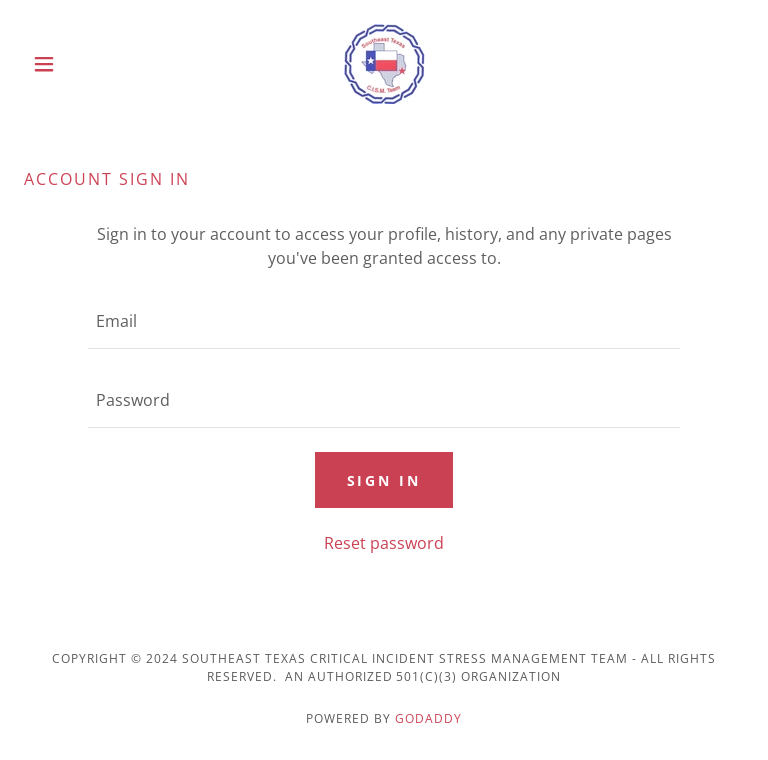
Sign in (384, 480)
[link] (384, 64)
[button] (78, 64)
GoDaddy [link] (428, 718)
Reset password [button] (384, 543)
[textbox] (384, 321)
